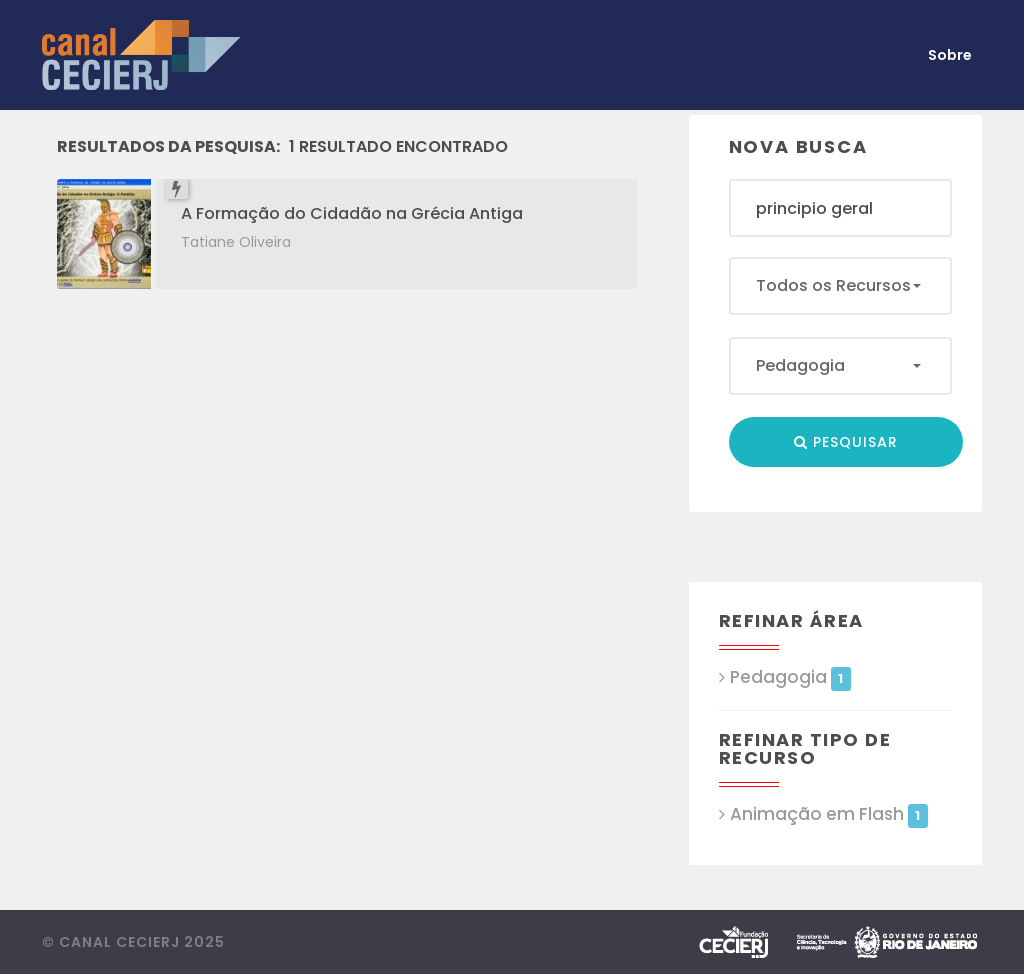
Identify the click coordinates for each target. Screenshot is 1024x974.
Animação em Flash (829, 814)
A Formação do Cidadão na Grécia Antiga (352, 213)
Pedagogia (790, 677)
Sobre (950, 55)
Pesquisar (846, 442)
